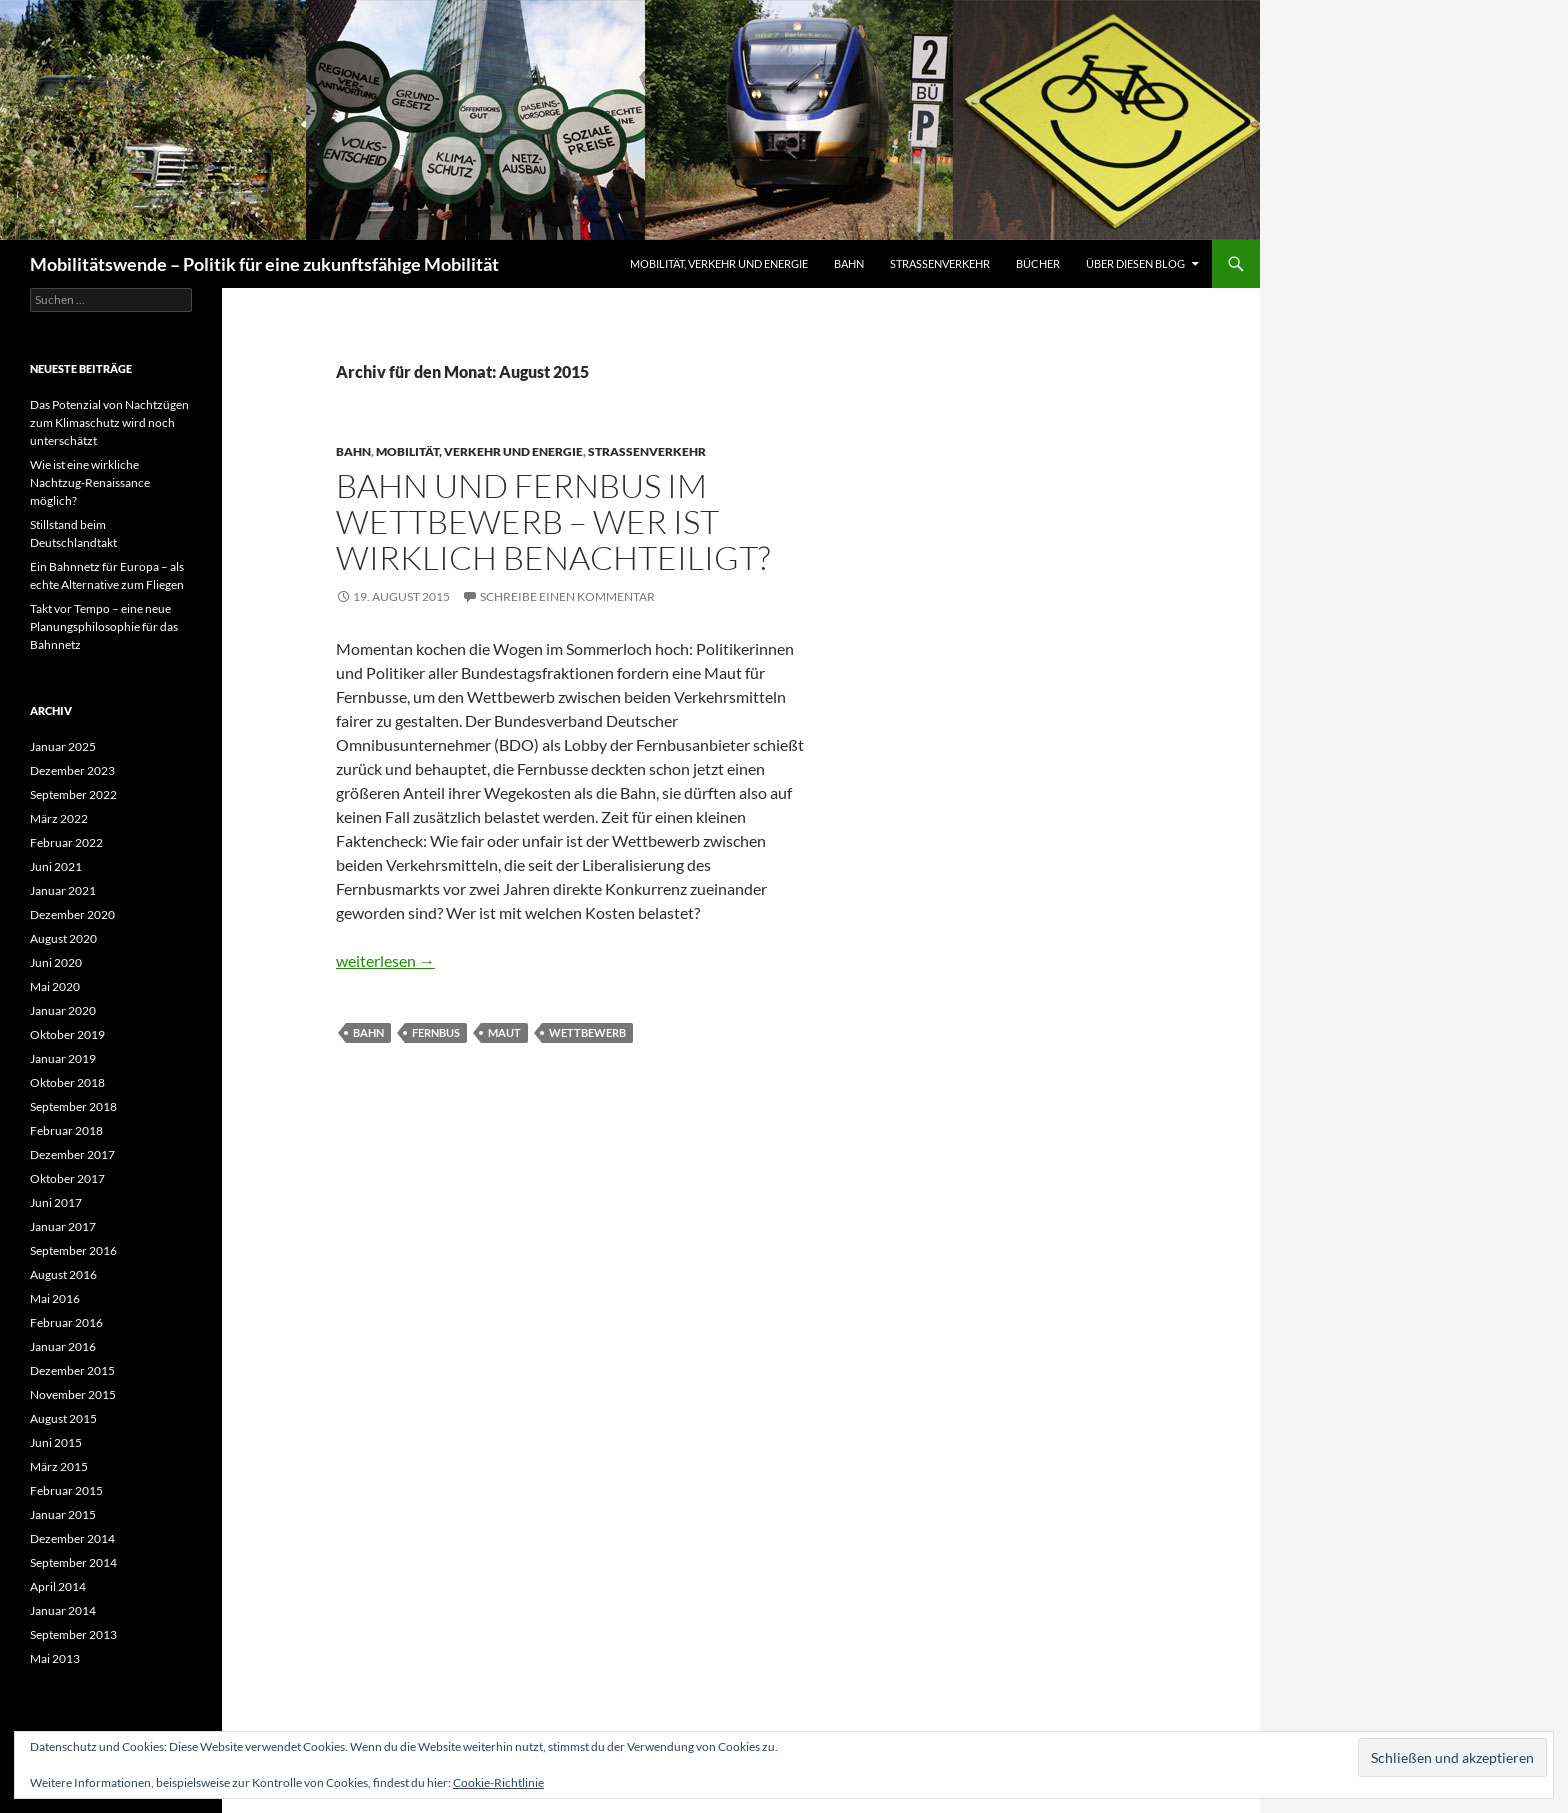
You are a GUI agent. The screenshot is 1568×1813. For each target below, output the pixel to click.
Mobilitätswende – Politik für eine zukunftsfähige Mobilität (264, 264)
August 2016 (63, 1274)
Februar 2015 (66, 1490)
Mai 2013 (55, 1658)
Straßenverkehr (940, 263)
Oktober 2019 (67, 1034)
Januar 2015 (63, 1514)
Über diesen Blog (1135, 263)
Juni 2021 (56, 866)
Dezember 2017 (72, 1154)
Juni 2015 (56, 1442)
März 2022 (59, 818)
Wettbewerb (587, 1032)
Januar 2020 (63, 1010)
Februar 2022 (66, 842)
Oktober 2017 (67, 1178)
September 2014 (73, 1562)
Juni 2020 (56, 962)
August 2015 (63, 1418)
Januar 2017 (63, 1226)
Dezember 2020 (72, 914)
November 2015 (73, 1394)
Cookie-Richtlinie (498, 1782)
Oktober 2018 (67, 1082)
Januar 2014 (63, 1610)
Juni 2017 (56, 1202)
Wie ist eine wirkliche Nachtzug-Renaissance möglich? (90, 482)
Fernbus (436, 1032)
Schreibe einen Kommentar (567, 596)
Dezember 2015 (72, 1370)
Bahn (849, 263)
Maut (504, 1032)
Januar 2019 (63, 1058)
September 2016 (73, 1250)
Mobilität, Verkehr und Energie (719, 263)
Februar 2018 (66, 1130)
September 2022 (73, 794)
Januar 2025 (63, 746)
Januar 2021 (63, 890)
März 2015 (59, 1466)
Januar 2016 (63, 1346)
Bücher (1038, 263)
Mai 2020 (55, 986)
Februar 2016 (66, 1322)
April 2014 (58, 1586)
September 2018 (73, 1106)
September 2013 (73, 1634)
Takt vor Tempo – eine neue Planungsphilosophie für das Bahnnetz (104, 626)
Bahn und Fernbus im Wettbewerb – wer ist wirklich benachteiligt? (553, 521)
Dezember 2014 (72, 1538)
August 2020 (63, 938)
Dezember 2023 (72, 770)
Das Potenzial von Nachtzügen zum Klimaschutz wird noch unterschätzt (109, 422)
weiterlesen (385, 960)
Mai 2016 (55, 1298)
